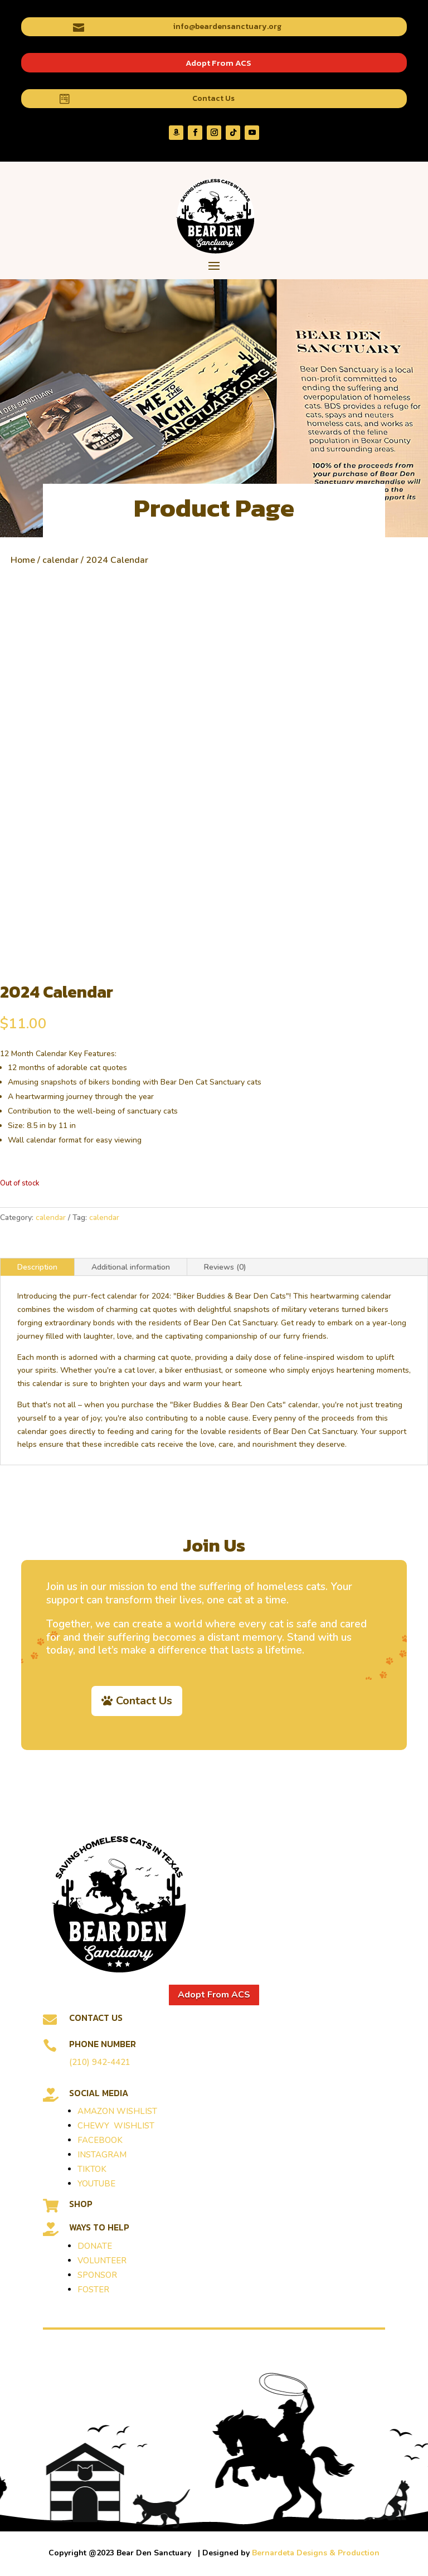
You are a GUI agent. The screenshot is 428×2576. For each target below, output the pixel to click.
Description (37, 1267)
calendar (60, 560)
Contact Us (213, 98)
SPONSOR (97, 2275)
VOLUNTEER (102, 2260)
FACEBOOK (100, 2140)
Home (23, 560)
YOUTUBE (96, 2183)
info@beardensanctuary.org (227, 26)
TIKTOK (91, 2169)
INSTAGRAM (102, 2154)
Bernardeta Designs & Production (316, 2553)
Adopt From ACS (218, 62)
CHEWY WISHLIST (115, 2125)
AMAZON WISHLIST (117, 2111)
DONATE (94, 2246)
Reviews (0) (225, 1267)
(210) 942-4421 (99, 2062)
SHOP (81, 2203)
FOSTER (93, 2289)
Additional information (130, 1267)
